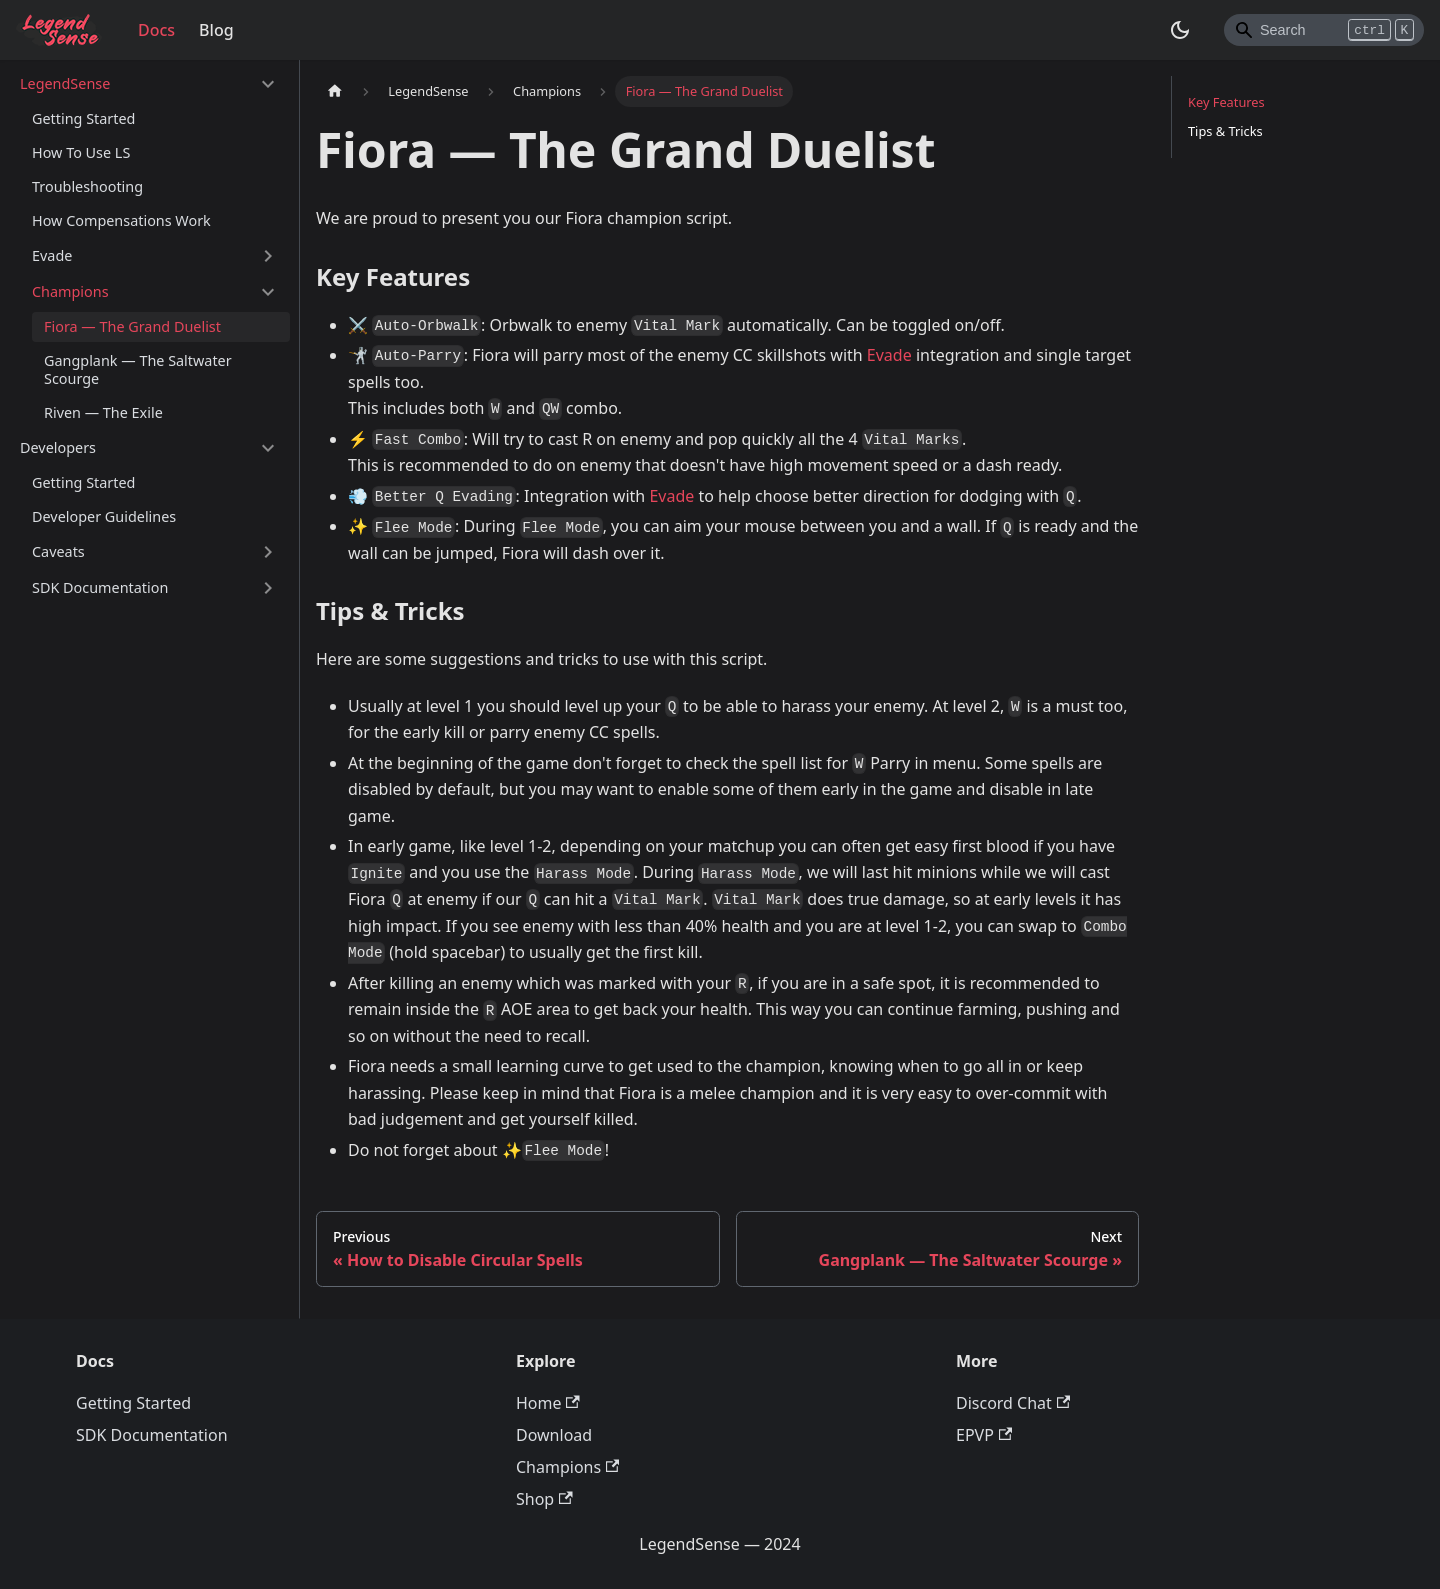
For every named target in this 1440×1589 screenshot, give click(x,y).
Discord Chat (1013, 1403)
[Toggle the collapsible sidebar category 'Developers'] (268, 448)
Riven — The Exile (103, 412)
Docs (156, 30)
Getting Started (83, 118)
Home (548, 1403)
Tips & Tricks (1225, 131)
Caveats (58, 551)
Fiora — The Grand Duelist (132, 326)
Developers (58, 447)
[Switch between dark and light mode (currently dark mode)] (1180, 30)
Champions (70, 291)
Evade (52, 255)
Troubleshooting (87, 186)
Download (554, 1435)
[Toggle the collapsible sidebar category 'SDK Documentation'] (268, 588)
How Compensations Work (121, 220)
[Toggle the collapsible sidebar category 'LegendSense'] (268, 84)
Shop (544, 1499)
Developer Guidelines (104, 516)
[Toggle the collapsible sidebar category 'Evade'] (268, 256)
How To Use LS (81, 152)
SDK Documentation (100, 587)
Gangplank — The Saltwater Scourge (138, 369)
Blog (216, 30)
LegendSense (65, 83)
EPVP (984, 1435)
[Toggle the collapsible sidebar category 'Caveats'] (268, 552)
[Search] (1324, 30)
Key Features (1226, 102)
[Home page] (335, 91)
